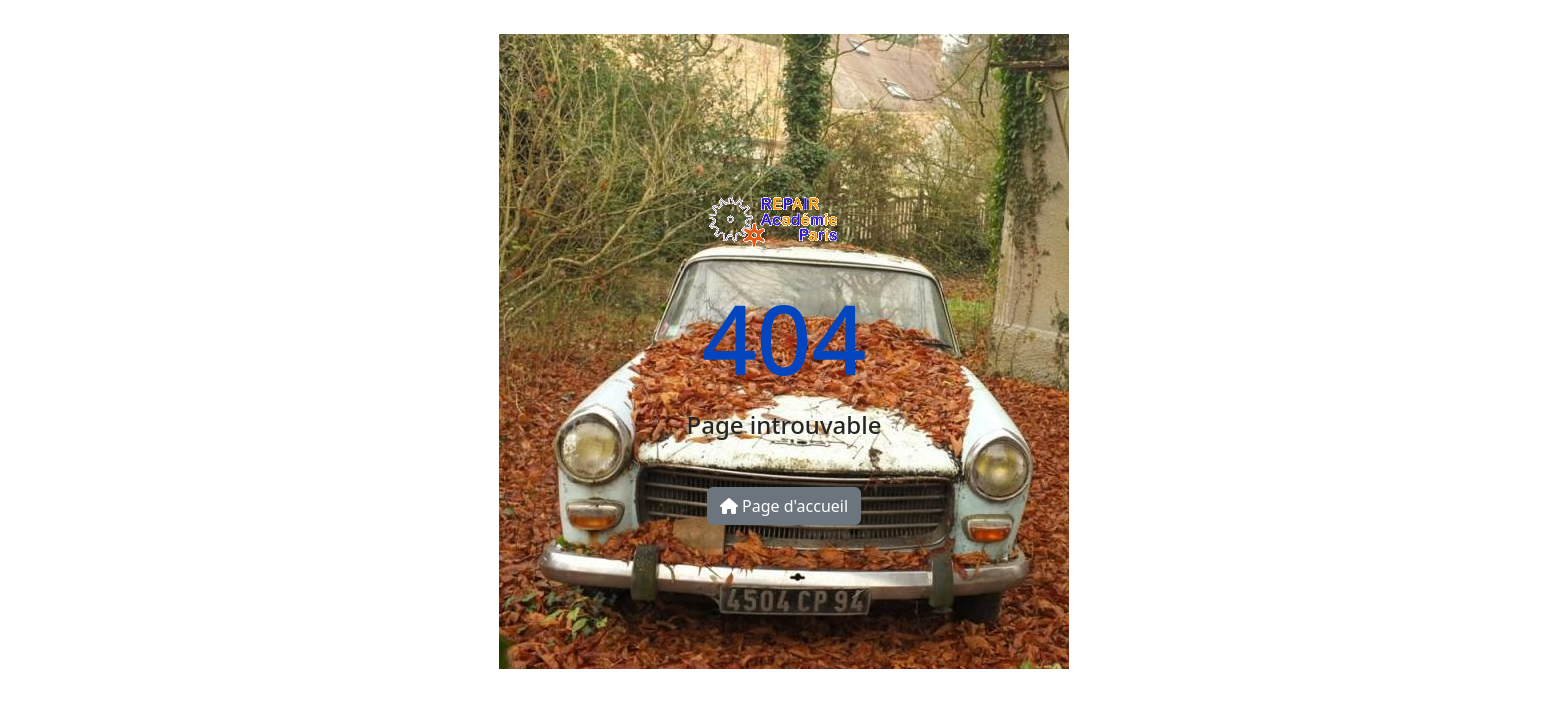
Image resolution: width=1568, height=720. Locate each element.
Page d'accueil (784, 506)
